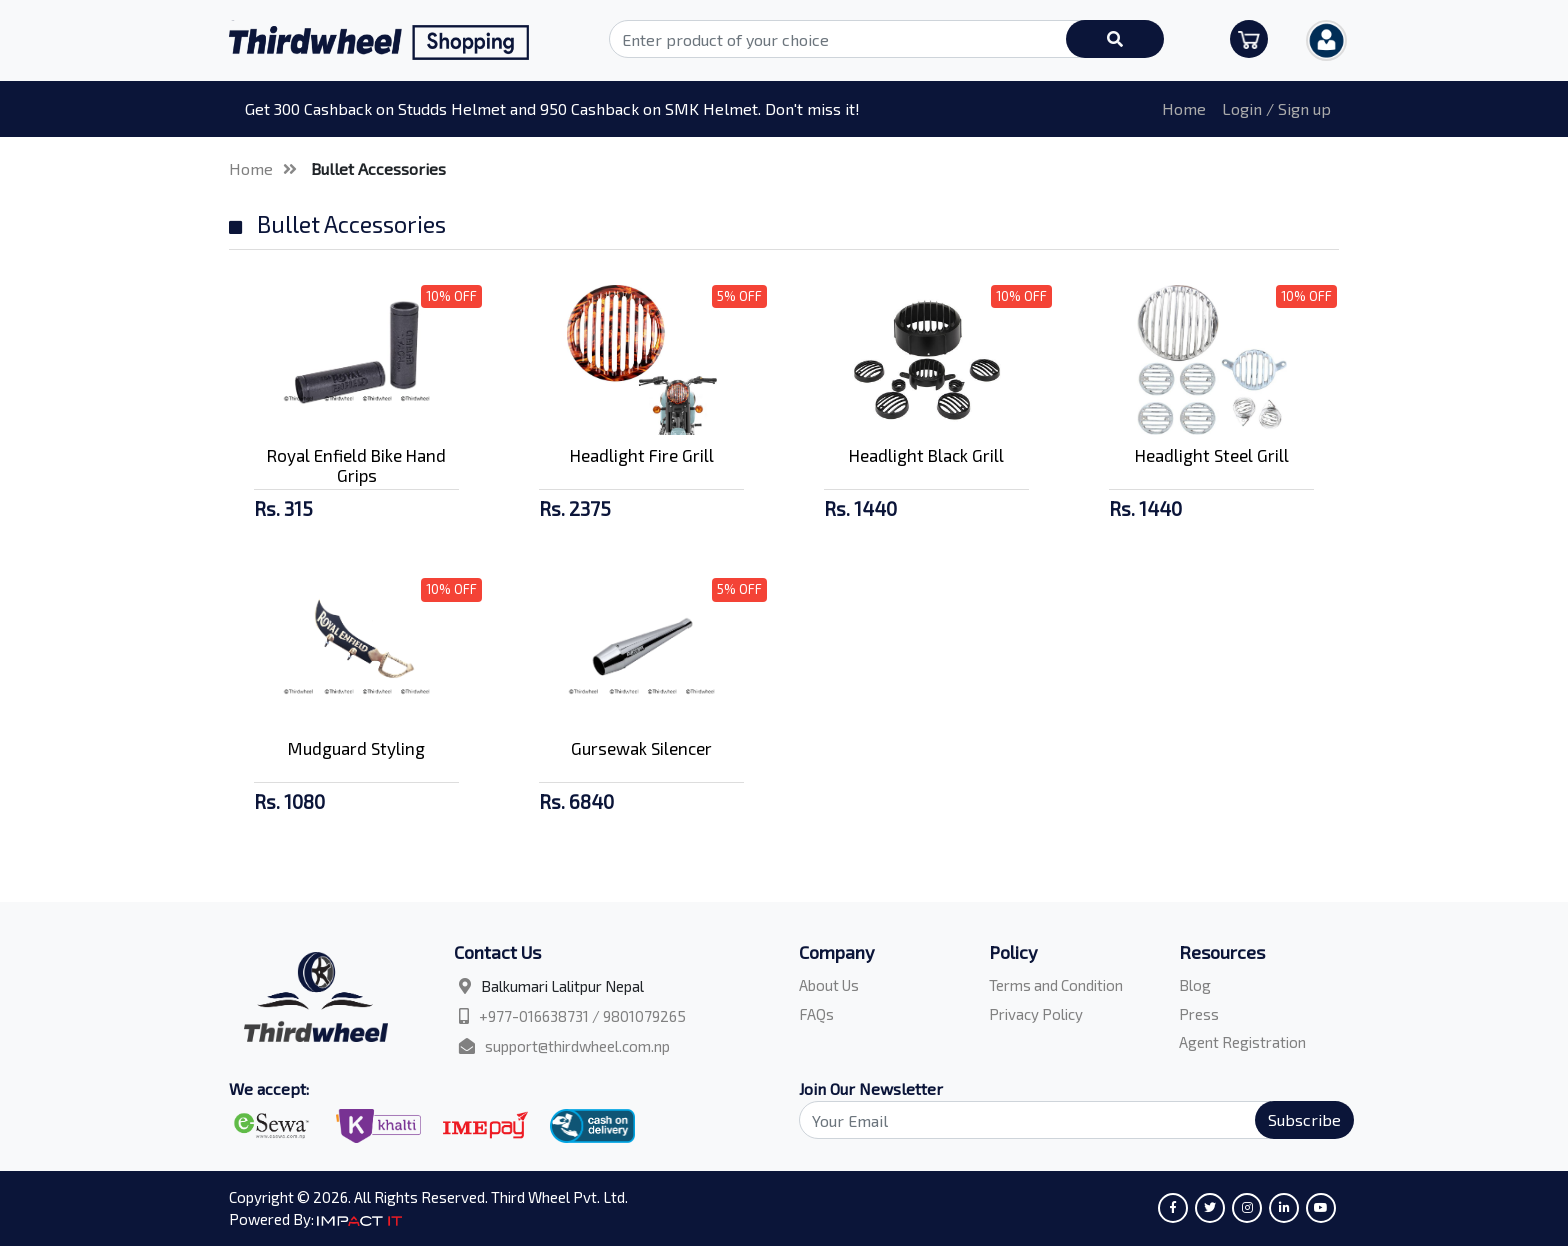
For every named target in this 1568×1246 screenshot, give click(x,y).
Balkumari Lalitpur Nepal (562, 986)
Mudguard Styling (356, 748)
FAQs (816, 1014)
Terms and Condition (1056, 985)
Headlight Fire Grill (642, 455)
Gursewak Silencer (641, 748)
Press (1199, 1014)
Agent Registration (1242, 1042)
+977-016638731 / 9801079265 (582, 1016)
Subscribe (1304, 1119)
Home (1184, 108)
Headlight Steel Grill (1212, 455)
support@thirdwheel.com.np (577, 1046)
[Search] (1065, 1120)
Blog (1195, 985)
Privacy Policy (1036, 1014)
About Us (829, 985)
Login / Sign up (1276, 108)
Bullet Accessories (378, 168)
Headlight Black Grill (926, 455)
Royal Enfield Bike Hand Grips (356, 465)
